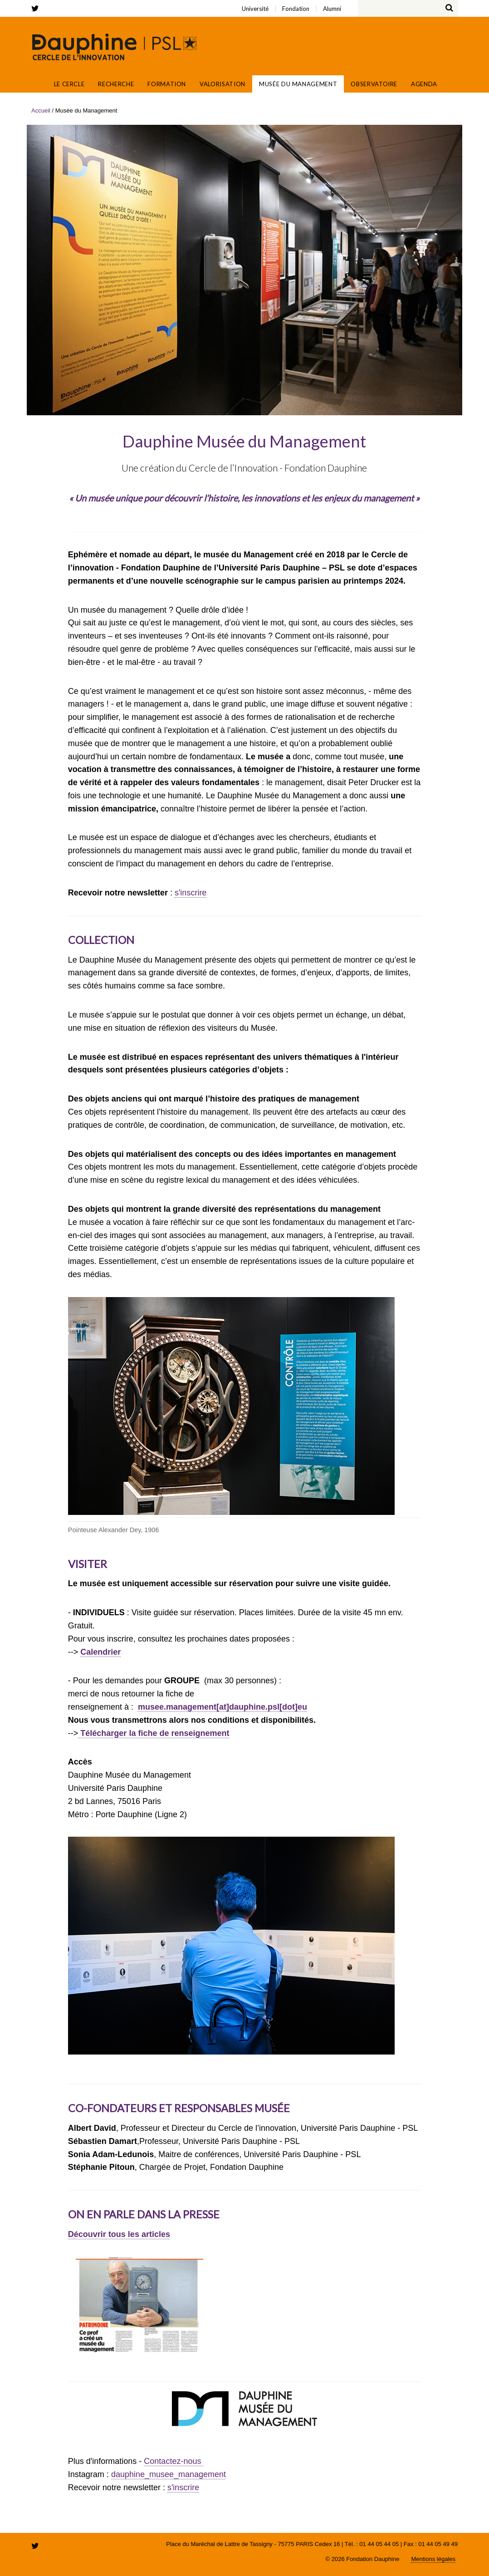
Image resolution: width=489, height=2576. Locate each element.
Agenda (424, 84)
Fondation (77, 2)
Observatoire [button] (374, 84)
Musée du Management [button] (298, 84)
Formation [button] (166, 84)
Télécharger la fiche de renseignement (153, 1733)
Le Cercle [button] (69, 84)
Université (72, 2)
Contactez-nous (173, 2461)
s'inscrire (190, 892)
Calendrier (100, 1652)
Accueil (39, 84)
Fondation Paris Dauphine (419, 47)
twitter (36, 8)
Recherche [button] (116, 84)
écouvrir (90, 2234)
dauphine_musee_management (168, 2474)
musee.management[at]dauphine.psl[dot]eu (222, 1706)
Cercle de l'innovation (114, 47)
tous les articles (138, 2234)
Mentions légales (433, 2559)
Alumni (83, 2)
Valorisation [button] (222, 84)
